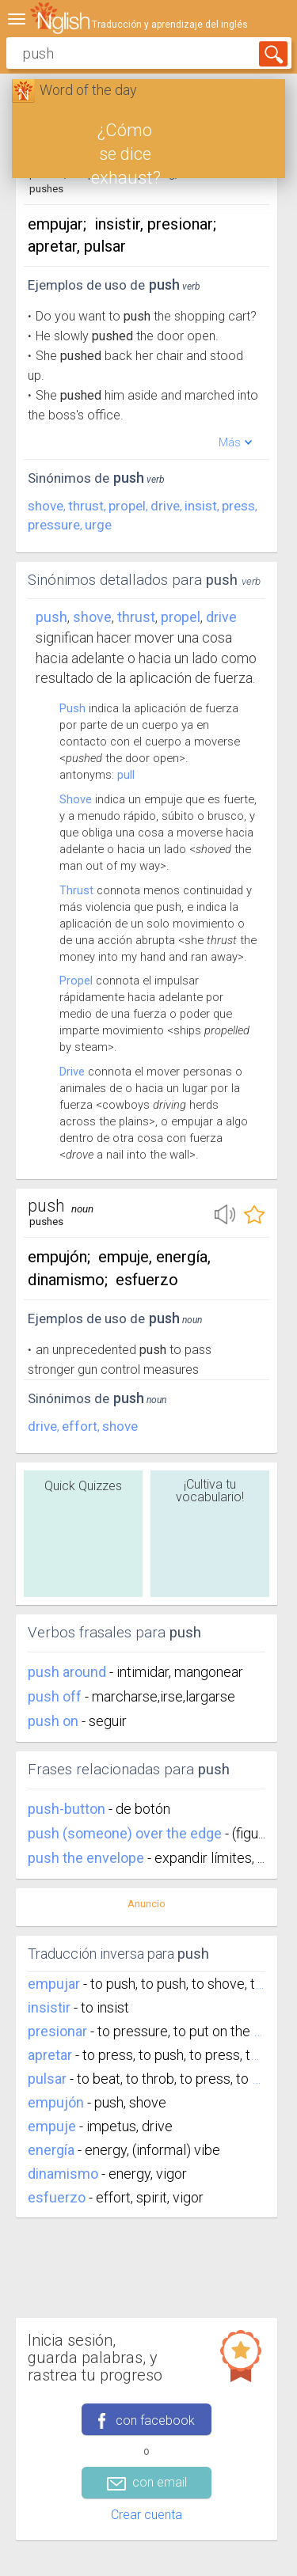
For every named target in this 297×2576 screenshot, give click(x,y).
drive (165, 506)
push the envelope (87, 1857)
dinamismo (63, 2173)
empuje (52, 2126)
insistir (49, 2007)
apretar (50, 2055)
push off (56, 1696)
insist (201, 506)
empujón (56, 2102)
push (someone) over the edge (126, 1833)
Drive (72, 1071)
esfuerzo (57, 2197)
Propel (76, 980)
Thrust (76, 890)
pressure (54, 525)
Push (51, 617)
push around (68, 1672)
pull (126, 775)
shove (45, 506)
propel (127, 506)
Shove (75, 799)
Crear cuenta (146, 2514)
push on (55, 1721)
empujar (54, 1983)
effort (79, 1426)
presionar (57, 2031)
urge (98, 525)
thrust (86, 506)
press (238, 506)
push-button (68, 1808)
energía (51, 2150)
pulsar (47, 2078)
